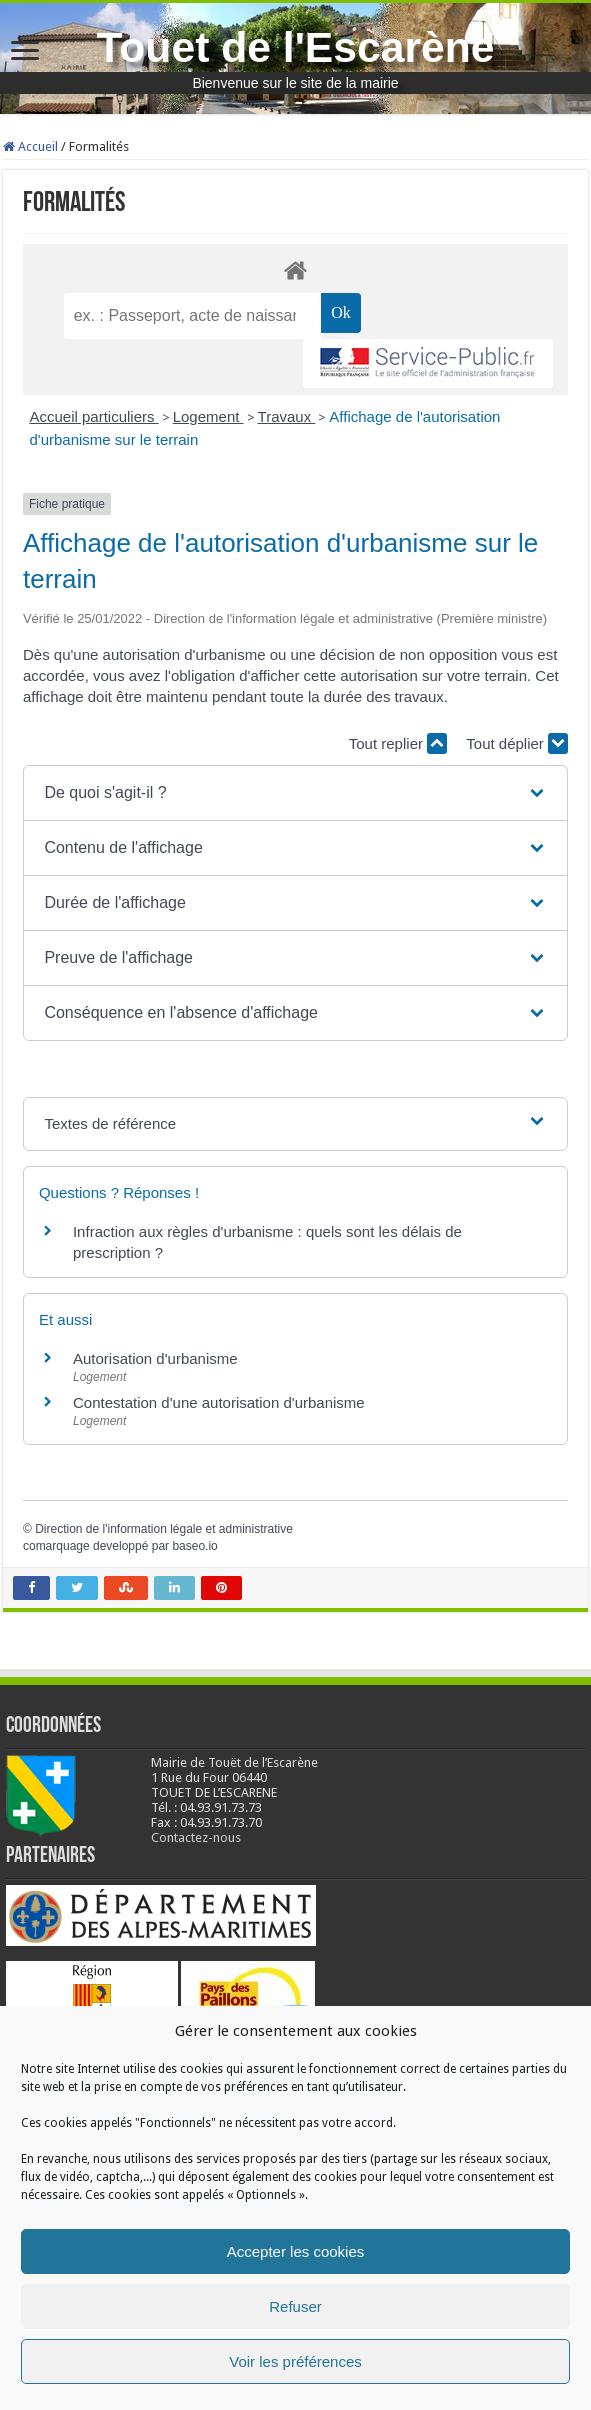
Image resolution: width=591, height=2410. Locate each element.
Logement (208, 416)
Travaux (287, 416)
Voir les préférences (295, 2361)
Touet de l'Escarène (295, 47)
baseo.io (194, 1546)
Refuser (295, 2306)
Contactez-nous (196, 1837)
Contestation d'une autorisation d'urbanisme (219, 1402)
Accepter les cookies (296, 2251)
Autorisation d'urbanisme (155, 1358)
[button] (295, 793)
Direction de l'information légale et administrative (164, 1529)
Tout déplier (517, 743)
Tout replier (398, 743)
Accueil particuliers (93, 416)
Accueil (30, 146)
